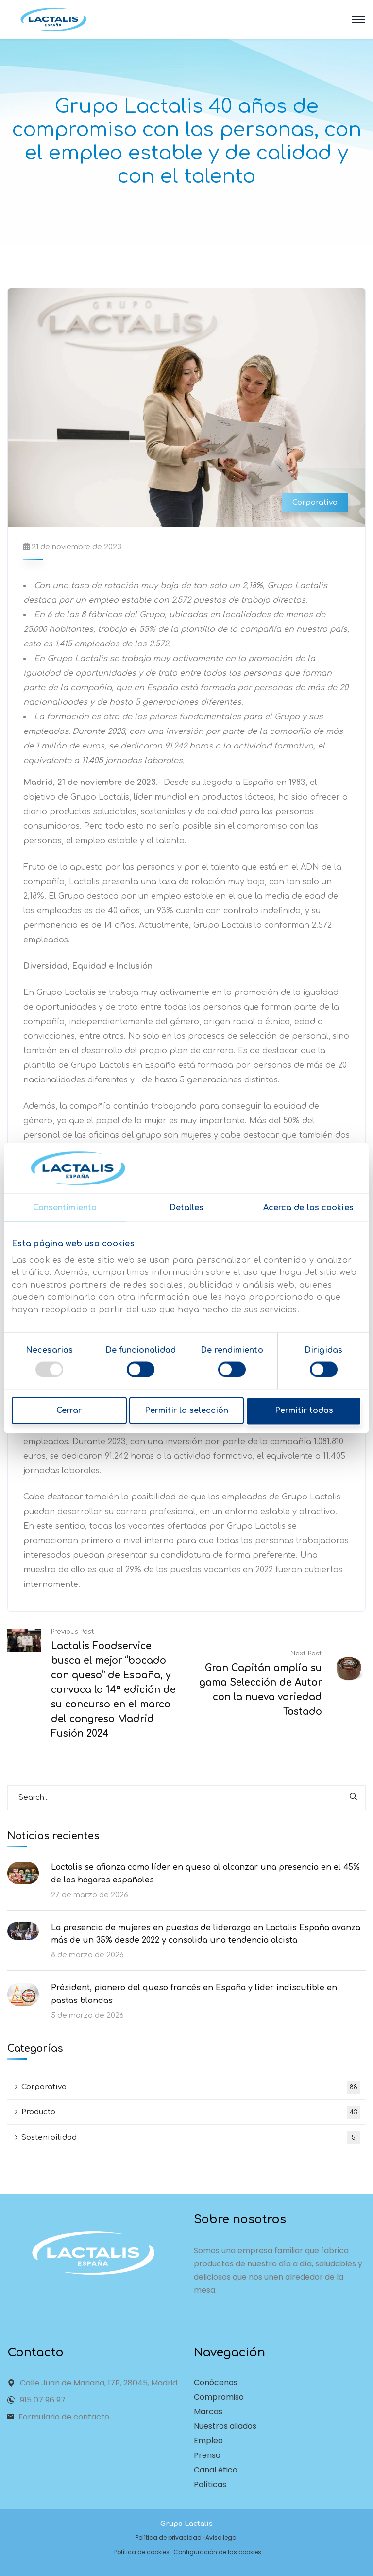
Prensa (207, 2455)
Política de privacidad (169, 2537)
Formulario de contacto (63, 2416)
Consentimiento (65, 1208)
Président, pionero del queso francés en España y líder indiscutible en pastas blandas (194, 1994)
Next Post (306, 1653)
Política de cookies (142, 2552)
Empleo (208, 2440)
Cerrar (68, 1411)
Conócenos (215, 2382)
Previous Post (72, 1631)
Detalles (187, 1208)
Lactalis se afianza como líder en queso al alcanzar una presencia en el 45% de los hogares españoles (205, 1873)
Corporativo (315, 502)
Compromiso (219, 2396)
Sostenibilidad (190, 2137)
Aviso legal (221, 2537)
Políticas (210, 2484)
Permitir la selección (186, 1411)
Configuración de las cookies (217, 2552)
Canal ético (215, 2469)
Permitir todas (304, 1411)
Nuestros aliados (225, 2426)
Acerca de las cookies (308, 1208)
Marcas (208, 2411)
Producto (190, 2112)
